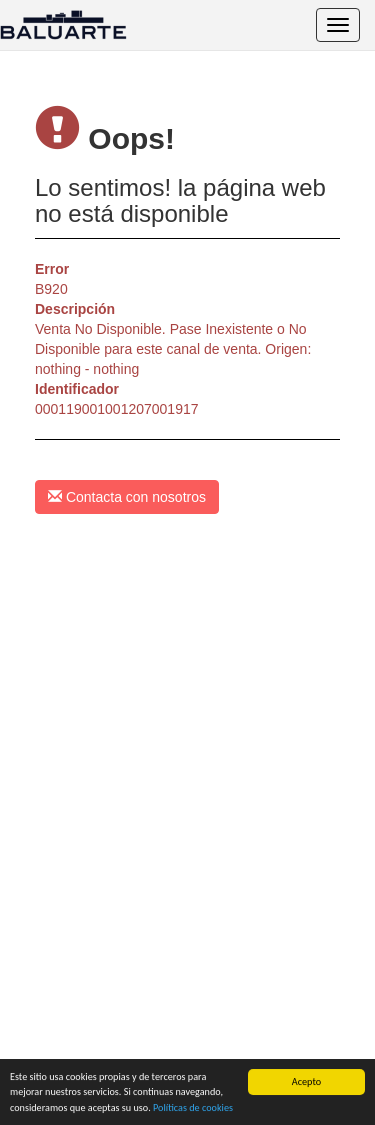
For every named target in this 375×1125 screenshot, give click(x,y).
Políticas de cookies (193, 1107)
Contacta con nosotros (127, 497)
